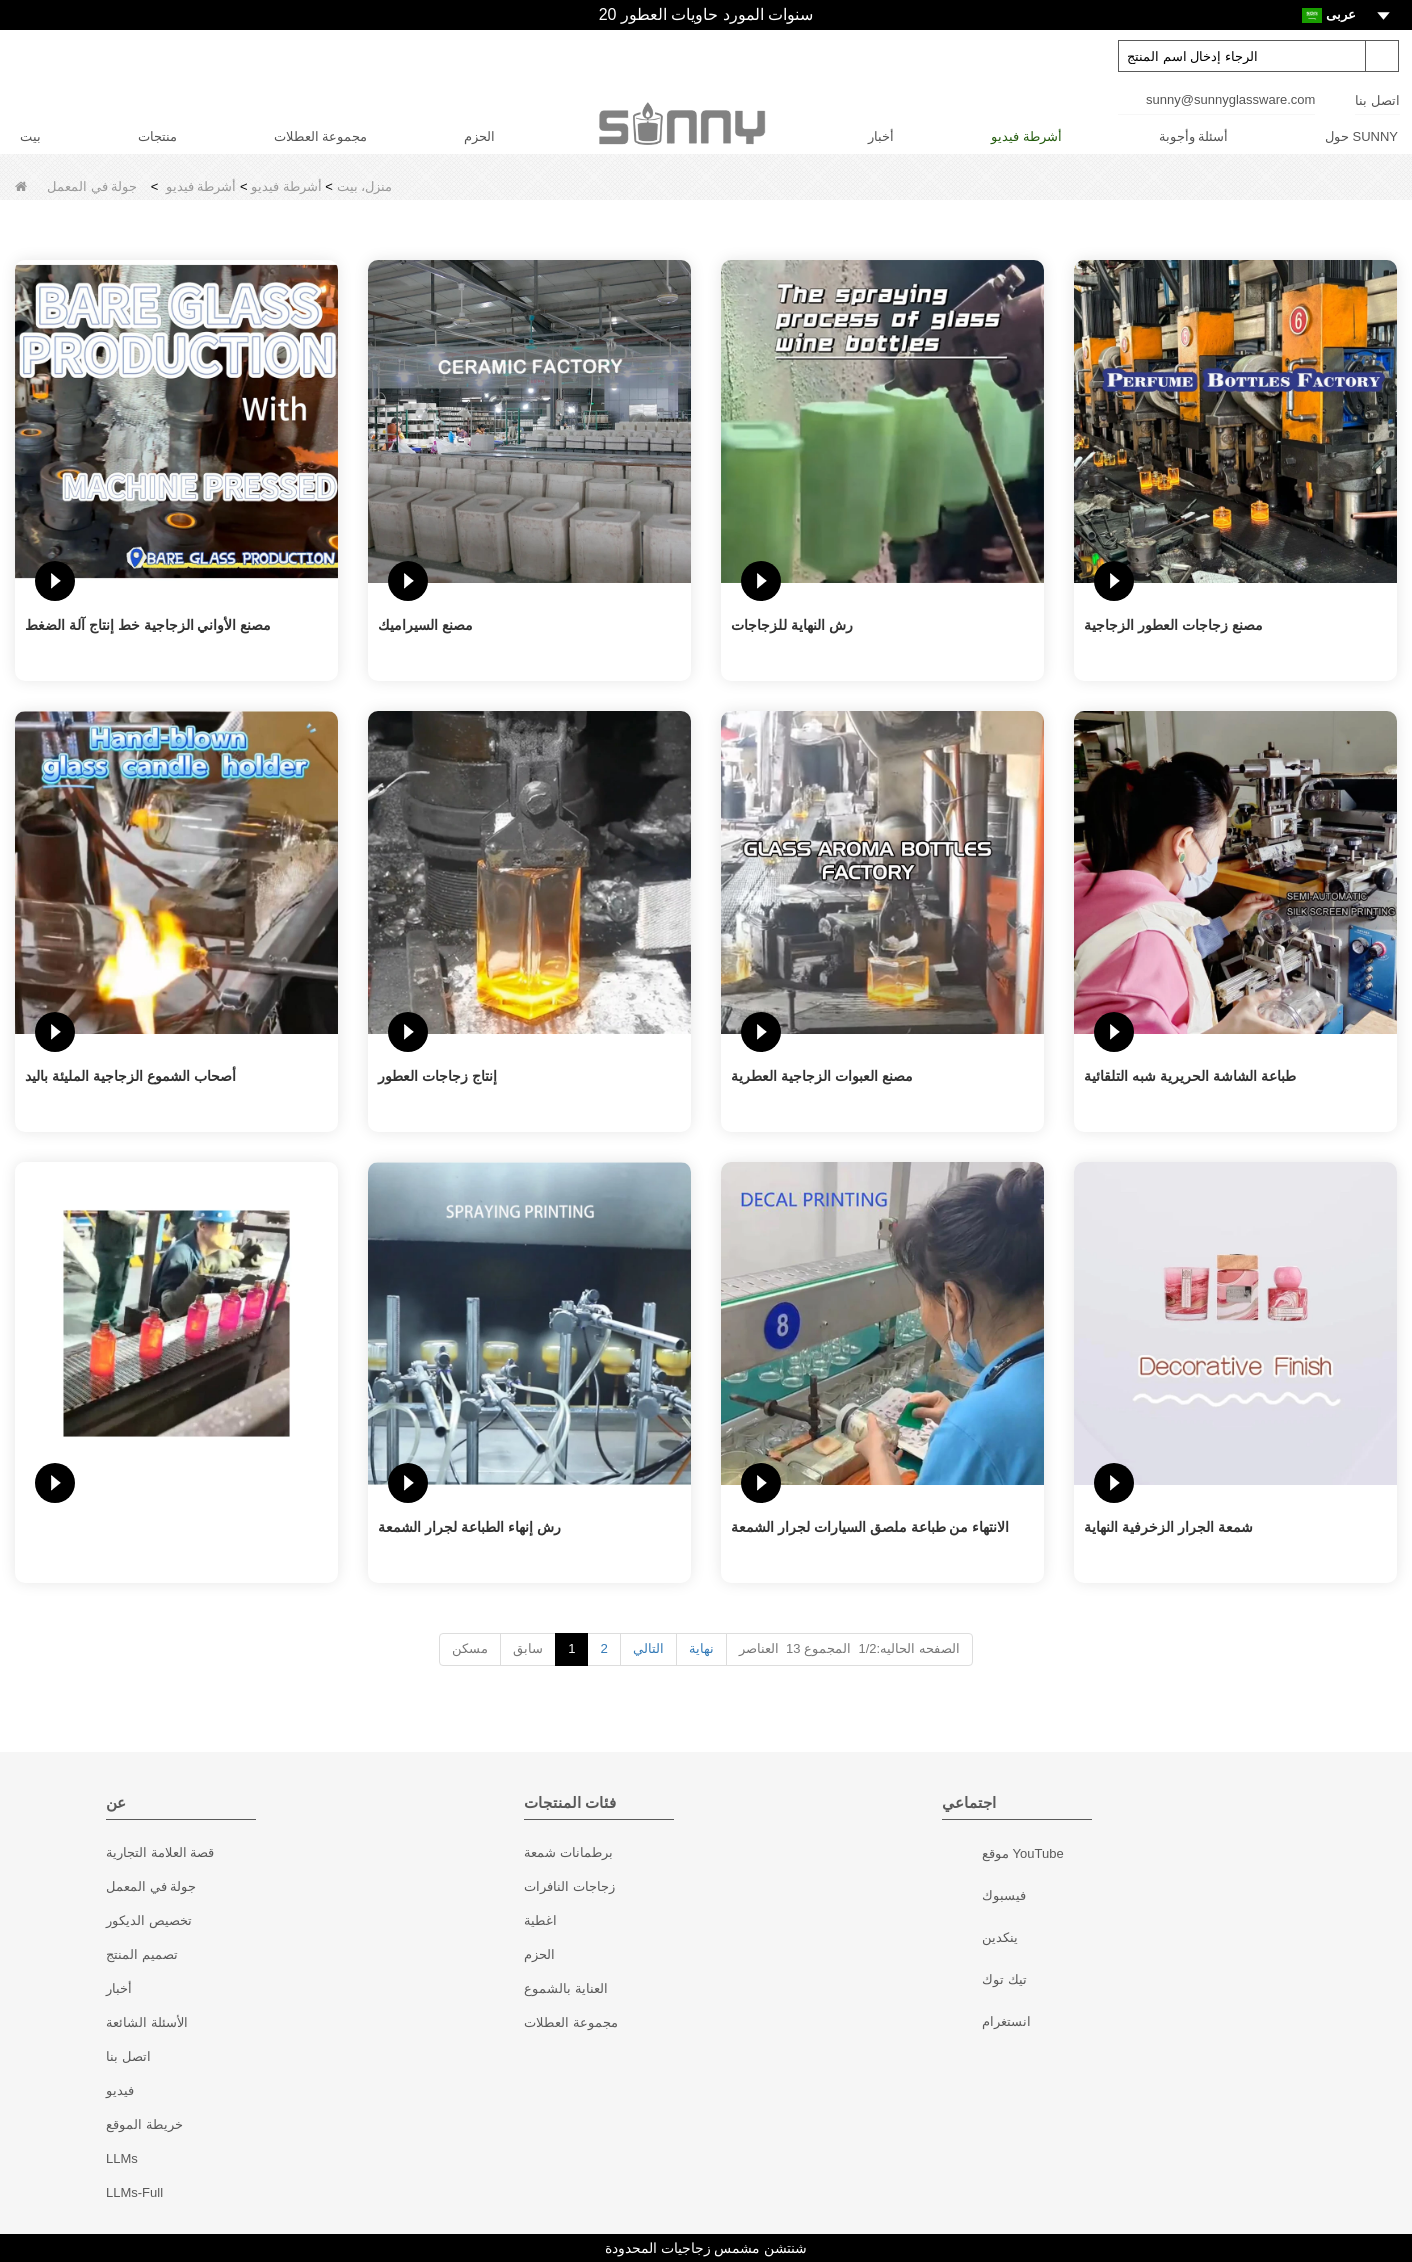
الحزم (479, 136)
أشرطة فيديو (1026, 136)
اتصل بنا (1377, 100)
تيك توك (964, 1982)
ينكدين (964, 1940)
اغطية (540, 1920)
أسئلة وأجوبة (1194, 136)
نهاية (701, 1648)
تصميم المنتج (142, 1954)
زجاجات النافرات (569, 1886)
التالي (648, 1648)
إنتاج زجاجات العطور (437, 1076)
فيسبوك (964, 1898)
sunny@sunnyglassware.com (1230, 99)
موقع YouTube (964, 1856)
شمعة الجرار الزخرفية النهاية (1168, 1527)
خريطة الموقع (144, 2124)
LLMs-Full (134, 2192)
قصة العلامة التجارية (160, 1852)
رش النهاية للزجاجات (792, 625)
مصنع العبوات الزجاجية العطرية (822, 1076)
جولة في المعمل (151, 1886)
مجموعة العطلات (321, 136)
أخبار (881, 136)
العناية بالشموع (566, 1988)
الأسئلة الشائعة (147, 2022)
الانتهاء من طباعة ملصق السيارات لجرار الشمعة (870, 1527)
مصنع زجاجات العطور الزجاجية (1173, 625)
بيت (30, 136)
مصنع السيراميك (425, 625)
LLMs (122, 2158)
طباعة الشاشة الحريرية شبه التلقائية (1190, 1076)
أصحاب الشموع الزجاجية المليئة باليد (130, 1076)
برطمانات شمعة (568, 1852)
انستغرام (964, 2024)
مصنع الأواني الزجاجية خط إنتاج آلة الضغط (148, 625)
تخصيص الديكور (149, 1920)
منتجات (157, 136)
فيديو (120, 2090)
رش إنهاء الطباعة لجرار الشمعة (469, 1527)
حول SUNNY (1361, 136)
